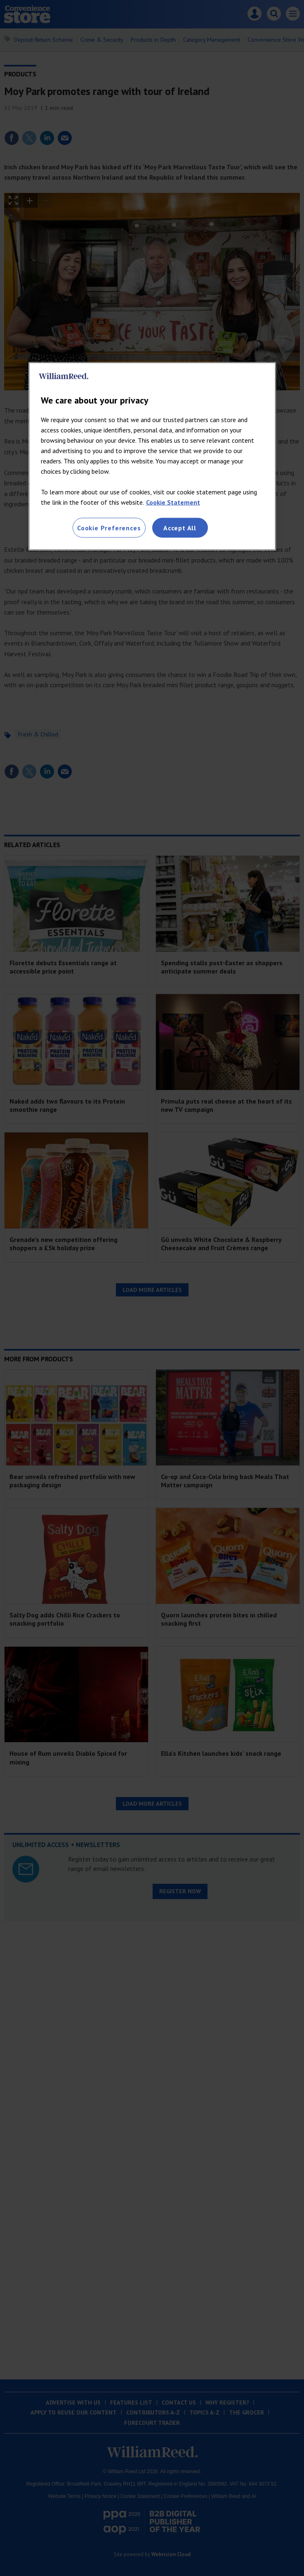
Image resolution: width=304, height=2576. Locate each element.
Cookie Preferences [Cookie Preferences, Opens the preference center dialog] (109, 527)
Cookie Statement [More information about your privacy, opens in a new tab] (173, 502)
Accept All (179, 527)
